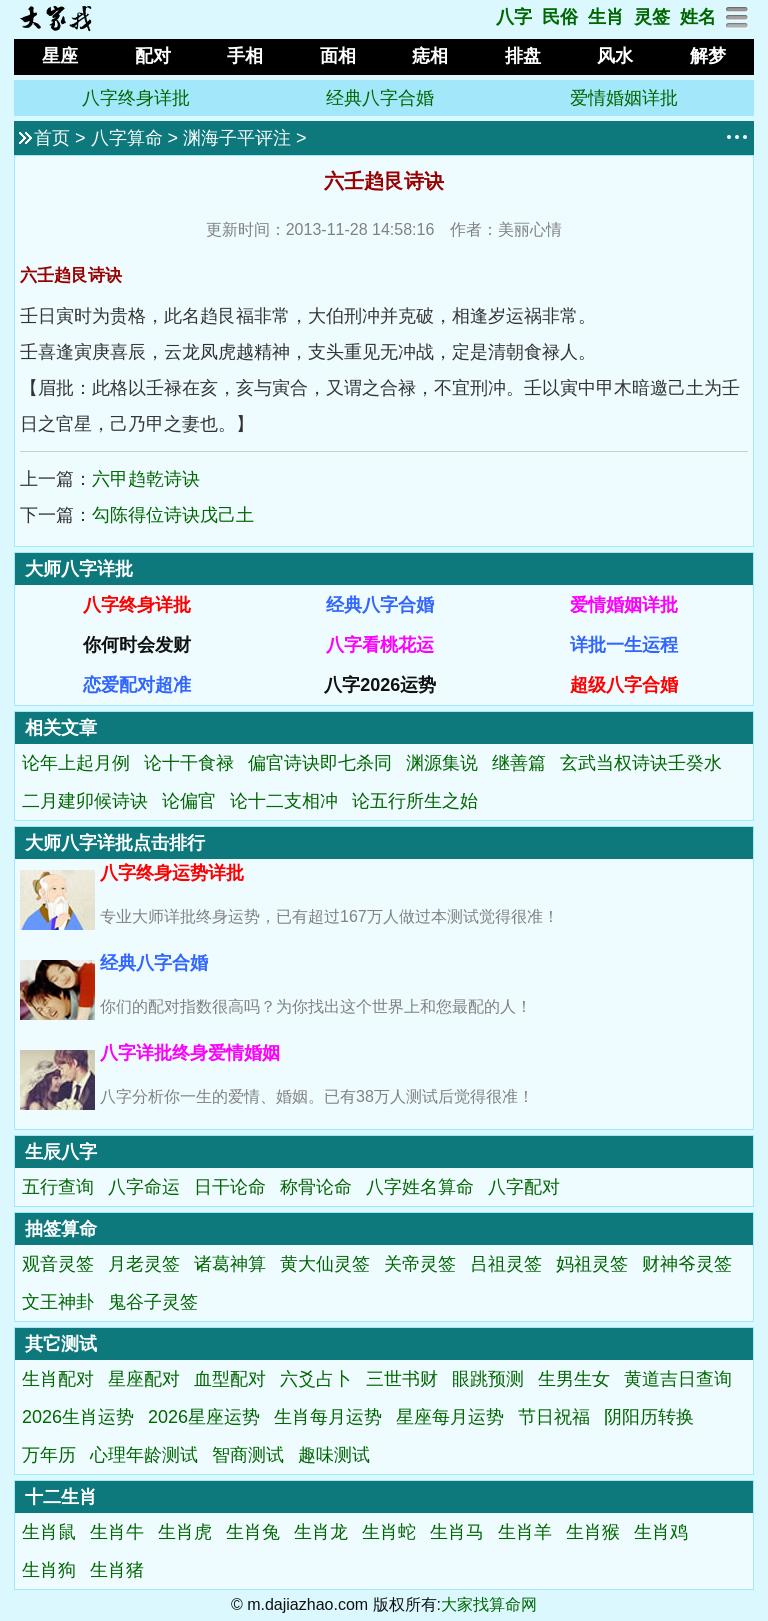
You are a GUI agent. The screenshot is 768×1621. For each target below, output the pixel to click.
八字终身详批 (136, 98)
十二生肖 (61, 1497)
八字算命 (127, 138)
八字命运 (144, 1187)
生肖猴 (593, 1532)
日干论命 (230, 1187)
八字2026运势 (380, 685)
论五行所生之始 (415, 801)
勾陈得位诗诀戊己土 (173, 515)
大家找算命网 (489, 1604)
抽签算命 (61, 1229)
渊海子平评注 (237, 138)
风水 (615, 56)
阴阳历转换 (649, 1417)
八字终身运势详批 (172, 873)
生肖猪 (117, 1570)
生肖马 (457, 1532)
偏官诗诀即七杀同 (320, 763)
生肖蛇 (389, 1532)
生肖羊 (525, 1532)
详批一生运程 (624, 645)
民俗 (560, 17)
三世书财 (402, 1379)
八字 (514, 17)
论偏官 (189, 801)
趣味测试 (334, 1455)
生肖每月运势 (328, 1417)
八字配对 (524, 1187)
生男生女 (574, 1379)
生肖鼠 (49, 1532)
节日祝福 (554, 1417)
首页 (52, 138)
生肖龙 (321, 1532)
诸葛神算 (230, 1264)
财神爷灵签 (687, 1264)
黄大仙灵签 (325, 1264)
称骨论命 (316, 1187)
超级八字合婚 (624, 685)
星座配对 (144, 1379)
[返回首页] (55, 26)
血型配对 (230, 1379)
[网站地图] (737, 23)
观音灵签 (58, 1264)
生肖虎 (185, 1532)
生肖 (606, 17)
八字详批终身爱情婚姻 (190, 1053)
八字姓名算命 (420, 1187)
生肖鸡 (661, 1532)
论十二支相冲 (284, 801)
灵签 (652, 17)
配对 (153, 56)
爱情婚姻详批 (624, 98)
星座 (60, 56)
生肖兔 (253, 1532)
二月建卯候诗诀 (85, 801)
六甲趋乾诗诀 (146, 479)
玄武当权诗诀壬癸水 (641, 763)
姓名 (698, 17)
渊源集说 (442, 763)
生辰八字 (61, 1152)
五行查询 (58, 1187)
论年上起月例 (76, 763)
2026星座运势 (204, 1417)
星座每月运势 (450, 1417)
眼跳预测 (488, 1379)
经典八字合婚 (380, 98)
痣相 (430, 56)
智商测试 (248, 1455)
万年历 (49, 1455)
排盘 (523, 56)
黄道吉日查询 (678, 1379)
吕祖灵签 (506, 1264)
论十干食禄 (189, 763)
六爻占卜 (316, 1379)
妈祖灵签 (592, 1264)
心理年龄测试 (144, 1455)
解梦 (708, 56)
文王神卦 (58, 1302)
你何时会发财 (137, 645)
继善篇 (519, 763)
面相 (338, 56)
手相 (245, 56)
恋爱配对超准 (137, 685)
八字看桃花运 (380, 645)
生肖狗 (49, 1570)
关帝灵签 (420, 1264)
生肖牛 (117, 1532)
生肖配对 (58, 1379)
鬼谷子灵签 (153, 1302)
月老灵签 (144, 1264)
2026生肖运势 (78, 1417)
